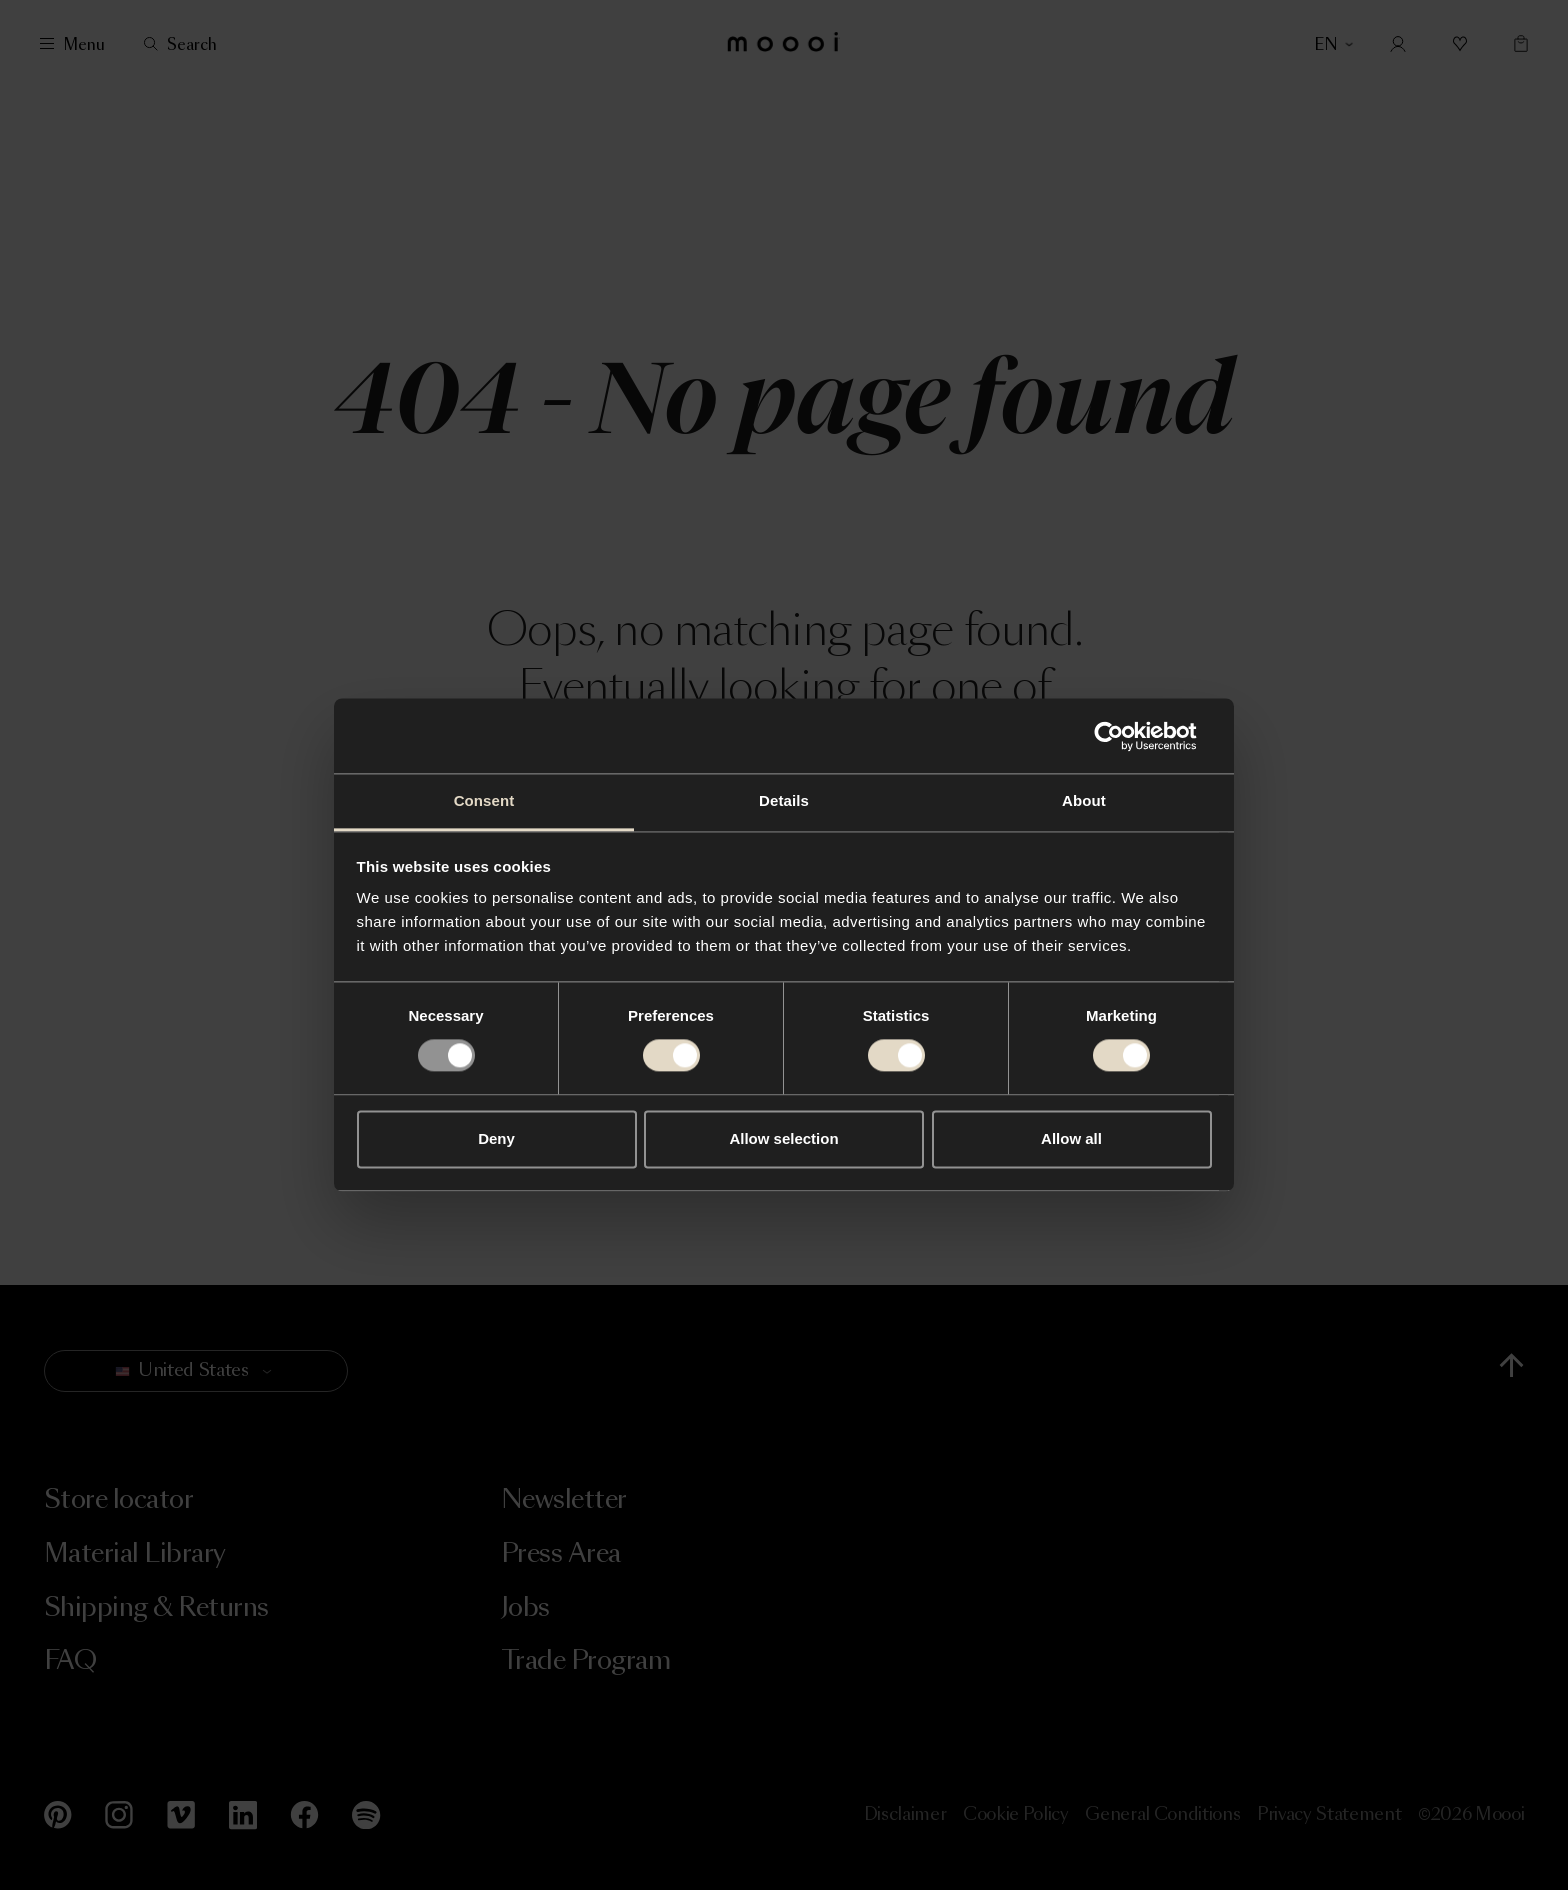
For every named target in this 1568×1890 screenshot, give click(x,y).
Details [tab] (784, 800)
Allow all (1071, 1138)
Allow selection (783, 1138)
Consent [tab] (484, 800)
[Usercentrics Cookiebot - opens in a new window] (1124, 736)
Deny (496, 1138)
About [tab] (1084, 800)
